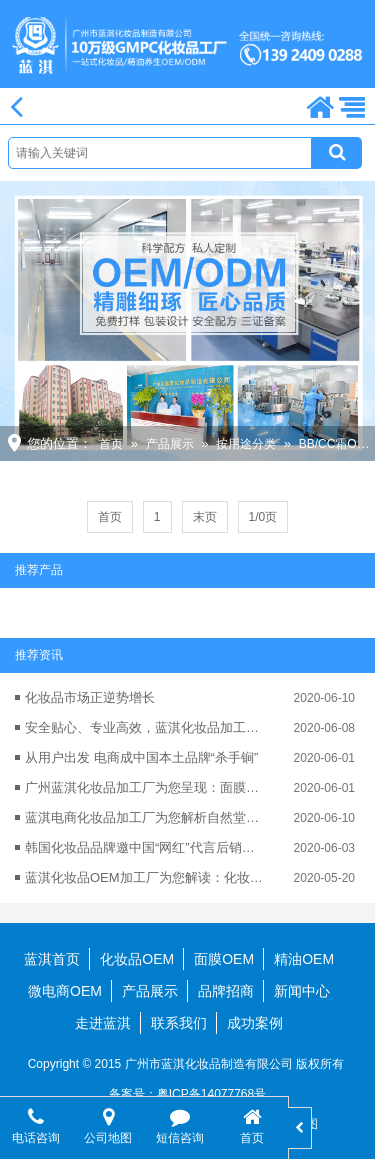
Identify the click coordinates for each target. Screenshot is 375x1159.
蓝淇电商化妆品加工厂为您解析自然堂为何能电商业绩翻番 (146, 817)
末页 (205, 517)
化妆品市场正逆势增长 (90, 697)
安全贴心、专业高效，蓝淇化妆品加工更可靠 (146, 727)
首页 (111, 444)
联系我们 (179, 1023)
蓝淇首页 (52, 959)
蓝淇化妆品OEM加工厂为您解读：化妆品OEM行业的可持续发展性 (146, 877)
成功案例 (255, 1023)
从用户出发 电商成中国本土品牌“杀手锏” (141, 757)
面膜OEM (224, 959)
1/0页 (263, 517)
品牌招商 (226, 991)
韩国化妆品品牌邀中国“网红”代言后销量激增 (146, 847)
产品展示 (170, 444)
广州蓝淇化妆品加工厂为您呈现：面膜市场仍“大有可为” (146, 787)
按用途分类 (246, 444)
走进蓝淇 (103, 1023)
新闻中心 (302, 991)
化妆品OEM (137, 959)
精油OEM (304, 959)
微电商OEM (65, 991)
